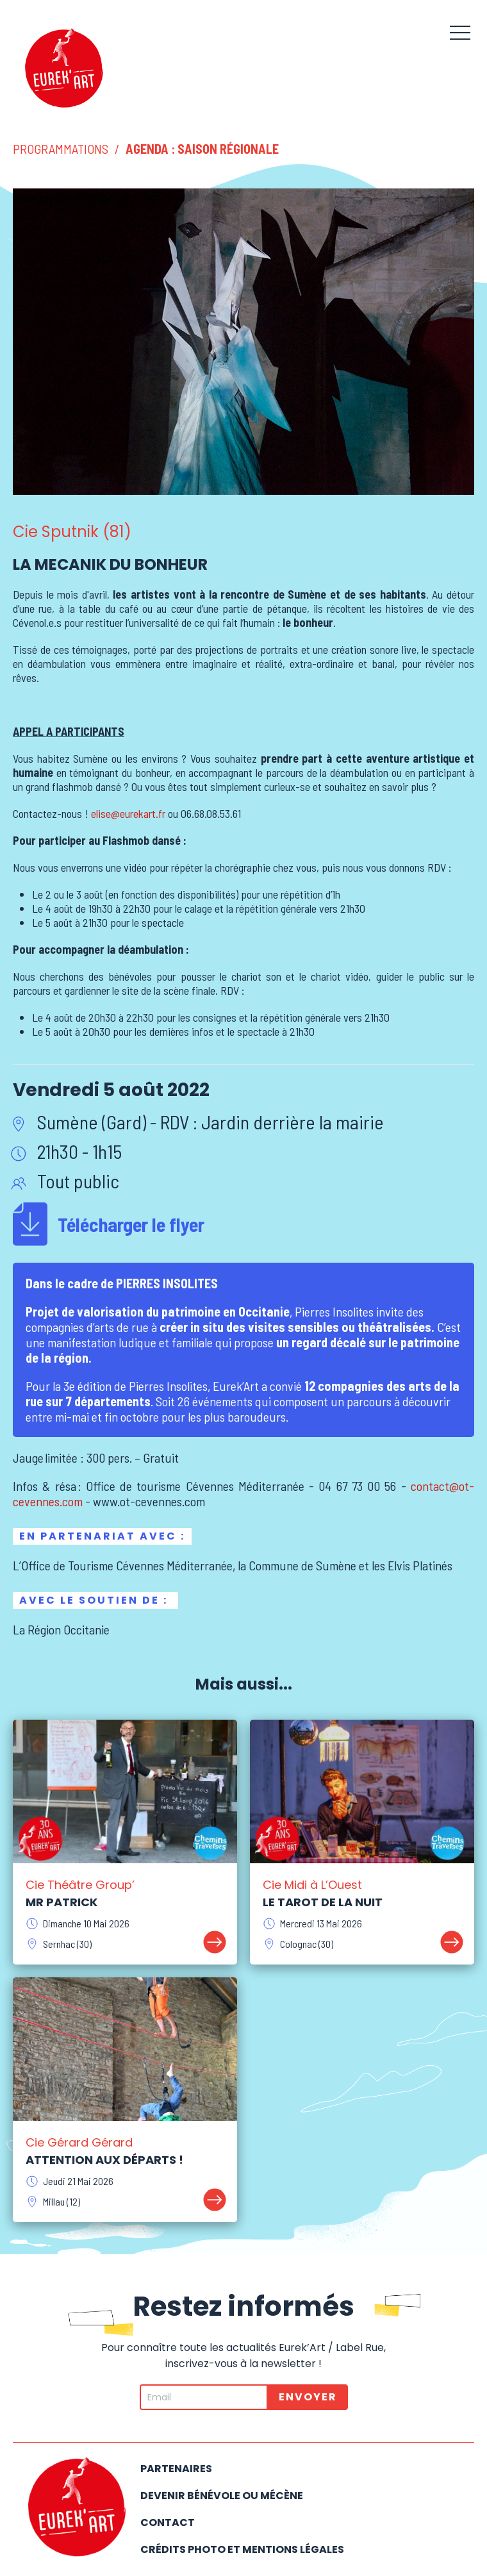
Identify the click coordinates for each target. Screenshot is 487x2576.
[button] (460, 32)
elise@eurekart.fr (128, 813)
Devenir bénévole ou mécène (221, 2495)
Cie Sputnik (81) (72, 531)
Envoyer (308, 2396)
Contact (167, 2522)
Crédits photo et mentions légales (242, 2549)
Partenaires (176, 2468)
